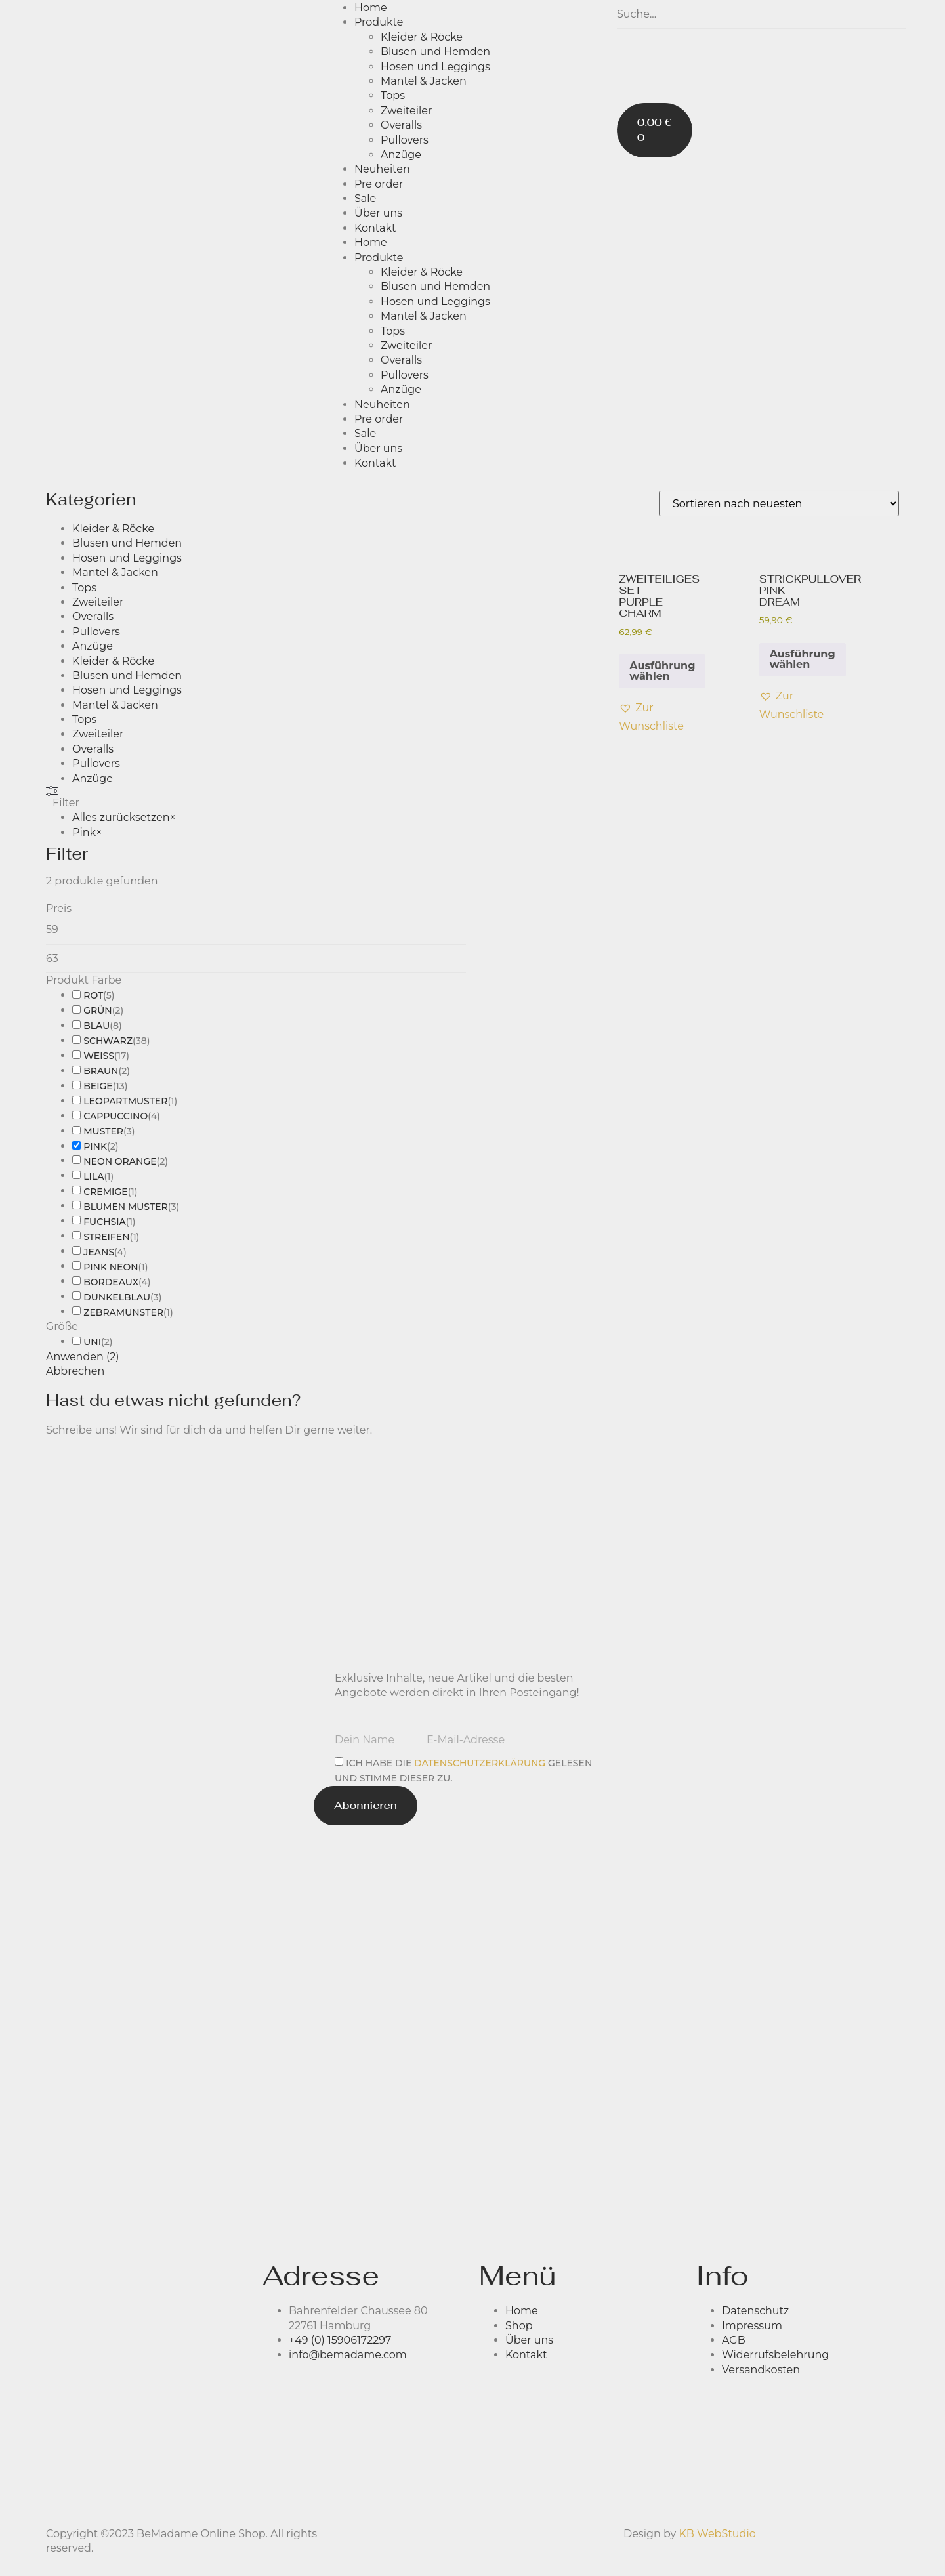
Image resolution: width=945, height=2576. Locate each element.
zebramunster (123, 1312)
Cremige (105, 1191)
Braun (100, 1071)
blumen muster (125, 1207)
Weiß (98, 1056)
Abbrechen (75, 1371)
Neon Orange (119, 1161)
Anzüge (401, 154)
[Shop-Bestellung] (779, 503)
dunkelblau (116, 1297)
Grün (97, 1010)
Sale (365, 198)
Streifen (106, 1237)
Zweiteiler (406, 110)
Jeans (98, 1252)
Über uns (378, 213)
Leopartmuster (125, 1101)
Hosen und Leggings (435, 66)
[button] (651, 717)
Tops (393, 95)
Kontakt (375, 228)
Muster (103, 1131)
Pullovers (405, 140)
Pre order (378, 184)
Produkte (378, 22)
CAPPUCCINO (115, 1116)
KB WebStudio (717, 2533)
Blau (96, 1025)
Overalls (401, 125)
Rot (93, 995)
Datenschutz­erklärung (479, 1762)
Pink (95, 1146)
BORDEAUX (110, 1282)
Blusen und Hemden (435, 51)
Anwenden (82, 1356)
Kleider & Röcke (422, 37)
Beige (98, 1086)
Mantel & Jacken (424, 81)
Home (370, 7)
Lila (93, 1176)
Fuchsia (104, 1222)
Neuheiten (382, 169)
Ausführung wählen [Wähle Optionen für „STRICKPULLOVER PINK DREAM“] (802, 659)
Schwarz (108, 1041)
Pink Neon (110, 1267)
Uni (92, 1342)
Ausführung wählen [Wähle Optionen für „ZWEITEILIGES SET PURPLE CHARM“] (662, 670)
